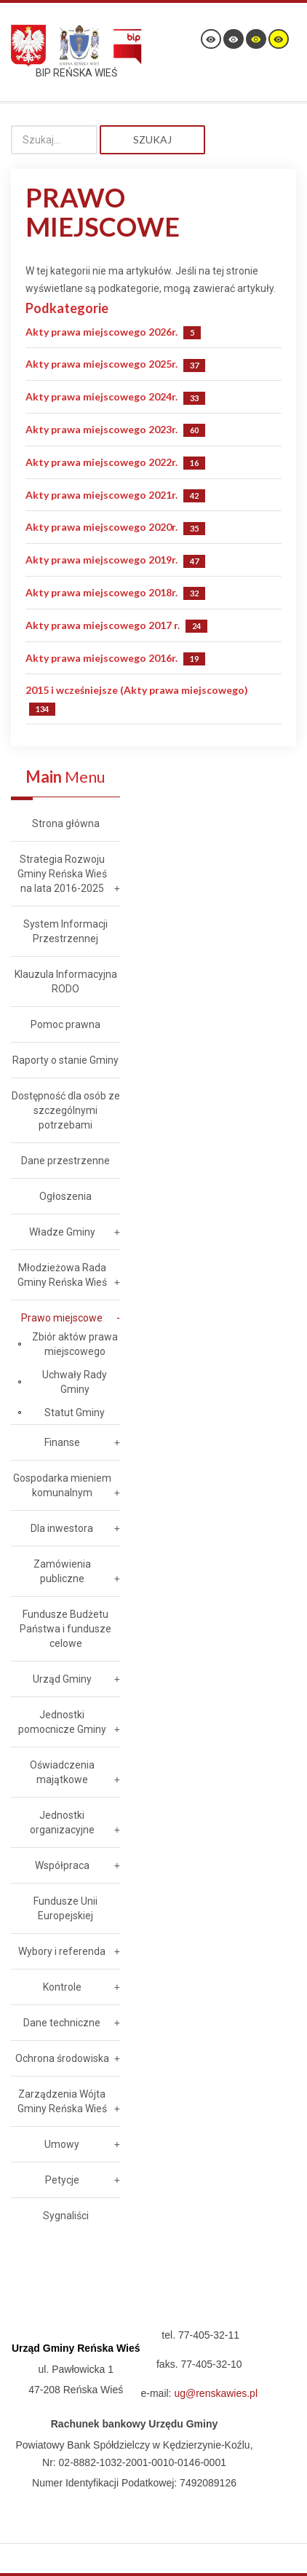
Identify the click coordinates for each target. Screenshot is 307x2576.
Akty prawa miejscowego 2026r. (101, 331)
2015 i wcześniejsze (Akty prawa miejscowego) (136, 690)
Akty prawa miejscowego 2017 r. (102, 625)
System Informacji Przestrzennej (65, 931)
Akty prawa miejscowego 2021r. (101, 495)
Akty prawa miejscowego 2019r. (101, 559)
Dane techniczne (61, 2022)
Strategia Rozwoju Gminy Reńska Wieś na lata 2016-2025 (62, 873)
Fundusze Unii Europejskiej (65, 1908)
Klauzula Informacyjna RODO (66, 981)
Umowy (61, 2144)
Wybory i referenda (61, 1951)
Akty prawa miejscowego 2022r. (101, 462)
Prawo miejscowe (62, 1318)
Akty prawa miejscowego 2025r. (101, 363)
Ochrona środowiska (62, 2058)
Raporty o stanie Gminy (65, 1060)
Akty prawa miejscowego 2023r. (101, 429)
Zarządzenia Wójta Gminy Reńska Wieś (62, 2101)
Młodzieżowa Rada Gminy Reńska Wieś (62, 1275)
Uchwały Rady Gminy (74, 1382)
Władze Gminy (62, 1232)
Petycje (62, 2180)
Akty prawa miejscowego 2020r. (101, 527)
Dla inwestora (62, 1528)
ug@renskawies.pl (216, 2393)
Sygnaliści (66, 2215)
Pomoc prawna (65, 1024)
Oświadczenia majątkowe (62, 1772)
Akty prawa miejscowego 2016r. (101, 658)
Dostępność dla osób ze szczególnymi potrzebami (66, 1110)
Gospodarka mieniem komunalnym (62, 1485)
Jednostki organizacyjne (62, 1822)
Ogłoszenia (65, 1196)
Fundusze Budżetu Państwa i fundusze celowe (65, 1628)
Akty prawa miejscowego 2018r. (101, 592)
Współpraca (62, 1865)
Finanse (62, 1442)
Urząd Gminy (62, 1679)
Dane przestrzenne (65, 1160)
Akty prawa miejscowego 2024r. (101, 396)
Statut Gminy (74, 1412)
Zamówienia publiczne (62, 1571)
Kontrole (62, 1987)
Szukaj (152, 139)
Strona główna (66, 823)
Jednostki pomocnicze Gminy (62, 1722)
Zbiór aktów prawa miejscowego (75, 1344)
